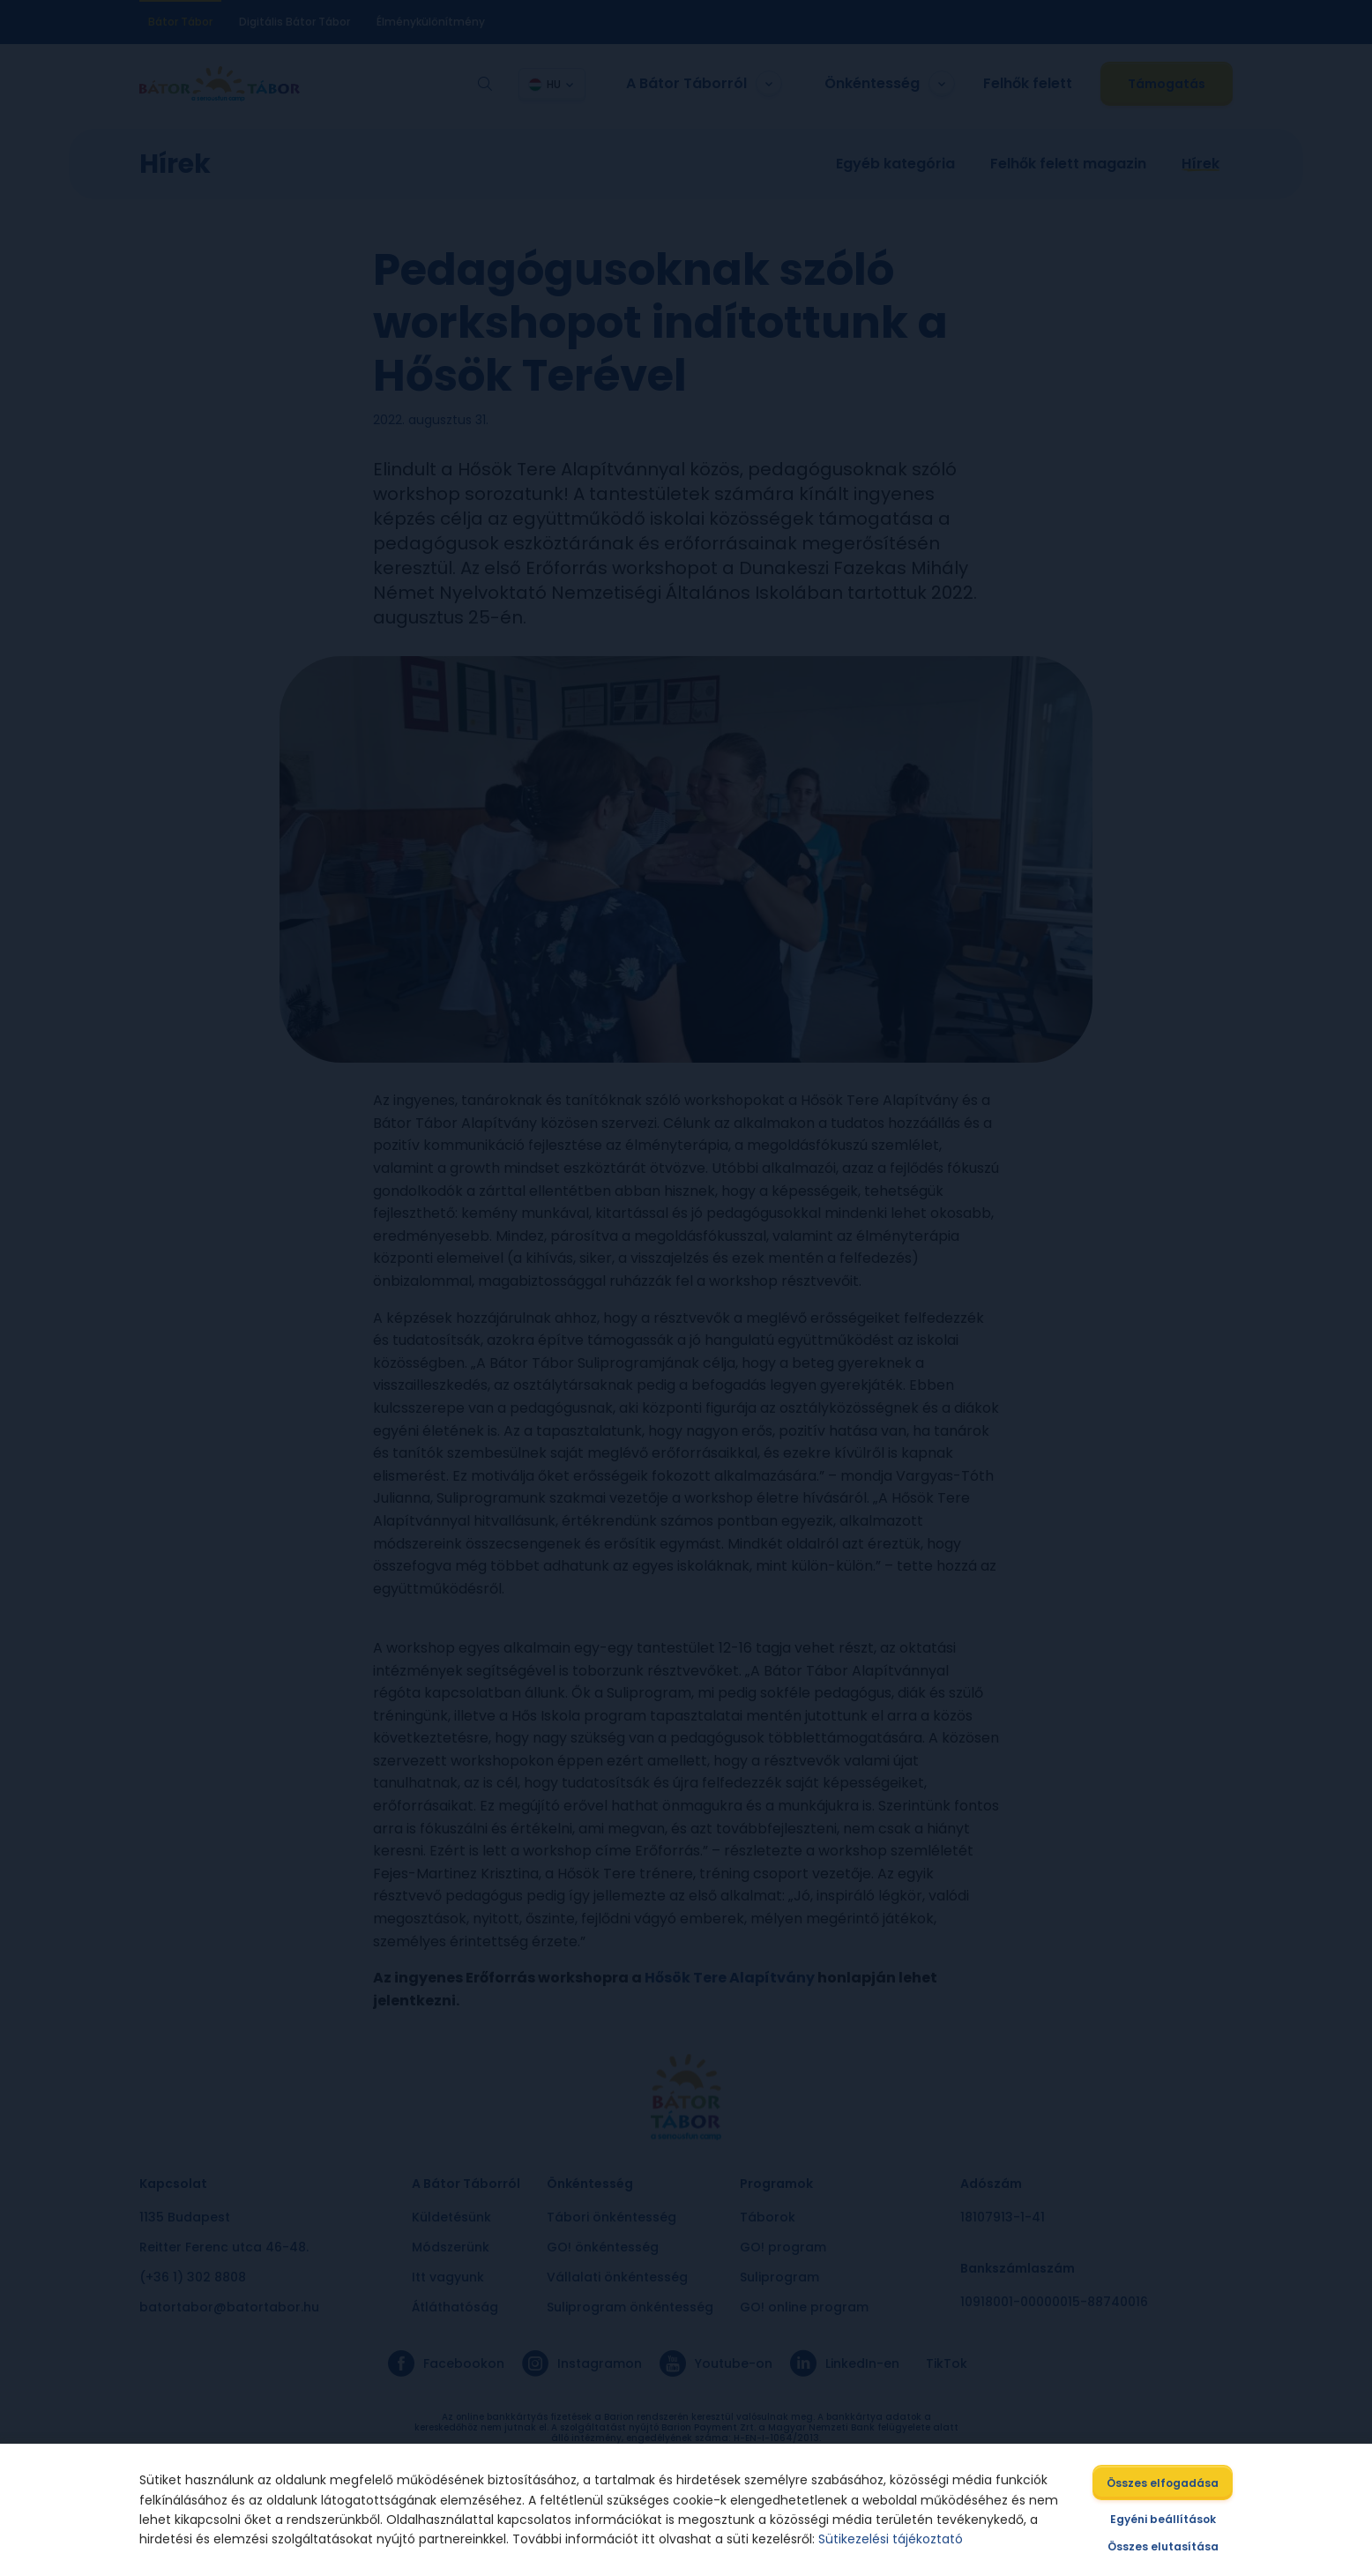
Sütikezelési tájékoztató (890, 2539)
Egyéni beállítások (1163, 2519)
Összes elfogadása (1163, 2482)
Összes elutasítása (1163, 2546)
